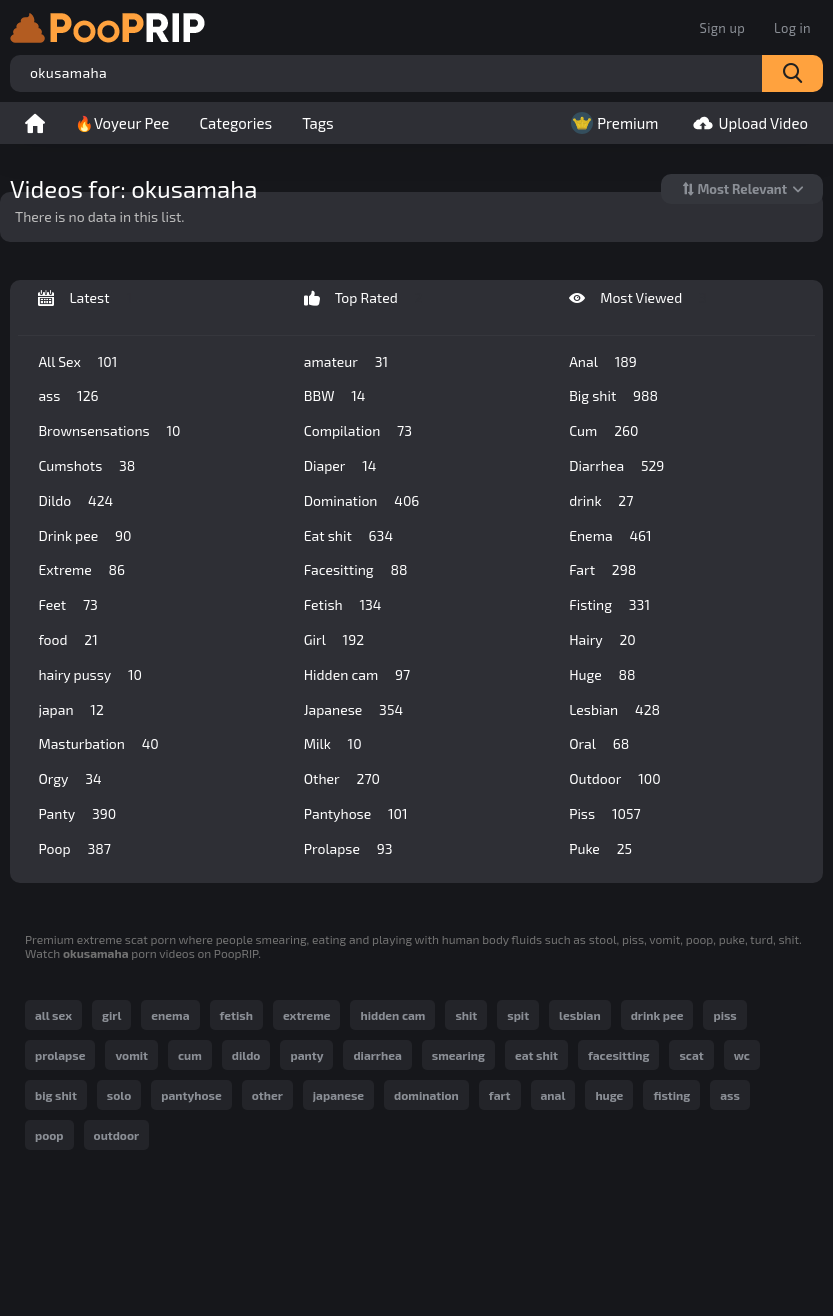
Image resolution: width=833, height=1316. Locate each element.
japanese (338, 1095)
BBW (335, 396)
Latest (85, 298)
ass (68, 396)
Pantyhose (356, 814)
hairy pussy (90, 675)
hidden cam (392, 1015)
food (67, 640)
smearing (458, 1055)
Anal (603, 362)
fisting (671, 1095)
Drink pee (84, 536)
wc (742, 1055)
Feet (67, 605)
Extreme (81, 570)
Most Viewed (638, 298)
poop (49, 1135)
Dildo (75, 501)
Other (342, 779)
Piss (604, 814)
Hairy (602, 640)
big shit (56, 1095)
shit (466, 1015)
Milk (333, 744)
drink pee (657, 1015)
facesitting (618, 1055)
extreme (307, 1015)
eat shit (536, 1055)
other (267, 1095)
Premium (612, 123)
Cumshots (86, 466)
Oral (599, 744)
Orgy (69, 779)
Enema (610, 536)
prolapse (60, 1055)
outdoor (117, 1135)
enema (170, 1015)
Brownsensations (109, 431)
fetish (236, 1015)
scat (691, 1055)
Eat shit (348, 536)
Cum (603, 431)
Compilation (358, 431)
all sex (53, 1015)
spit (518, 1015)
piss (724, 1015)
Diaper (340, 466)
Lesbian (614, 710)
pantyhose (191, 1095)
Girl (334, 640)
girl (111, 1015)
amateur (346, 362)
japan (70, 710)
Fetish (343, 605)
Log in (792, 28)
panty (306, 1055)
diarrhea (377, 1055)
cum (190, 1055)
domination (426, 1095)
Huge (602, 675)
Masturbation (98, 744)
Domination (362, 501)
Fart (602, 570)
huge (609, 1095)
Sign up (722, 28)
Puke (600, 849)
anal (553, 1095)
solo (119, 1095)
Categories (235, 123)
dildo (246, 1055)
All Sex (77, 362)
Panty (77, 814)
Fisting (609, 605)
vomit (131, 1055)
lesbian (580, 1015)
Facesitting (356, 570)
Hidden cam (357, 675)
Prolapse (348, 849)
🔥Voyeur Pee (122, 123)
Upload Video (748, 123)
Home (35, 123)
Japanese (353, 710)
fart (500, 1095)
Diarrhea (616, 466)
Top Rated (363, 298)
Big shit (613, 396)
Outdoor (614, 779)
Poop (74, 849)
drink (601, 501)
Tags (318, 123)
